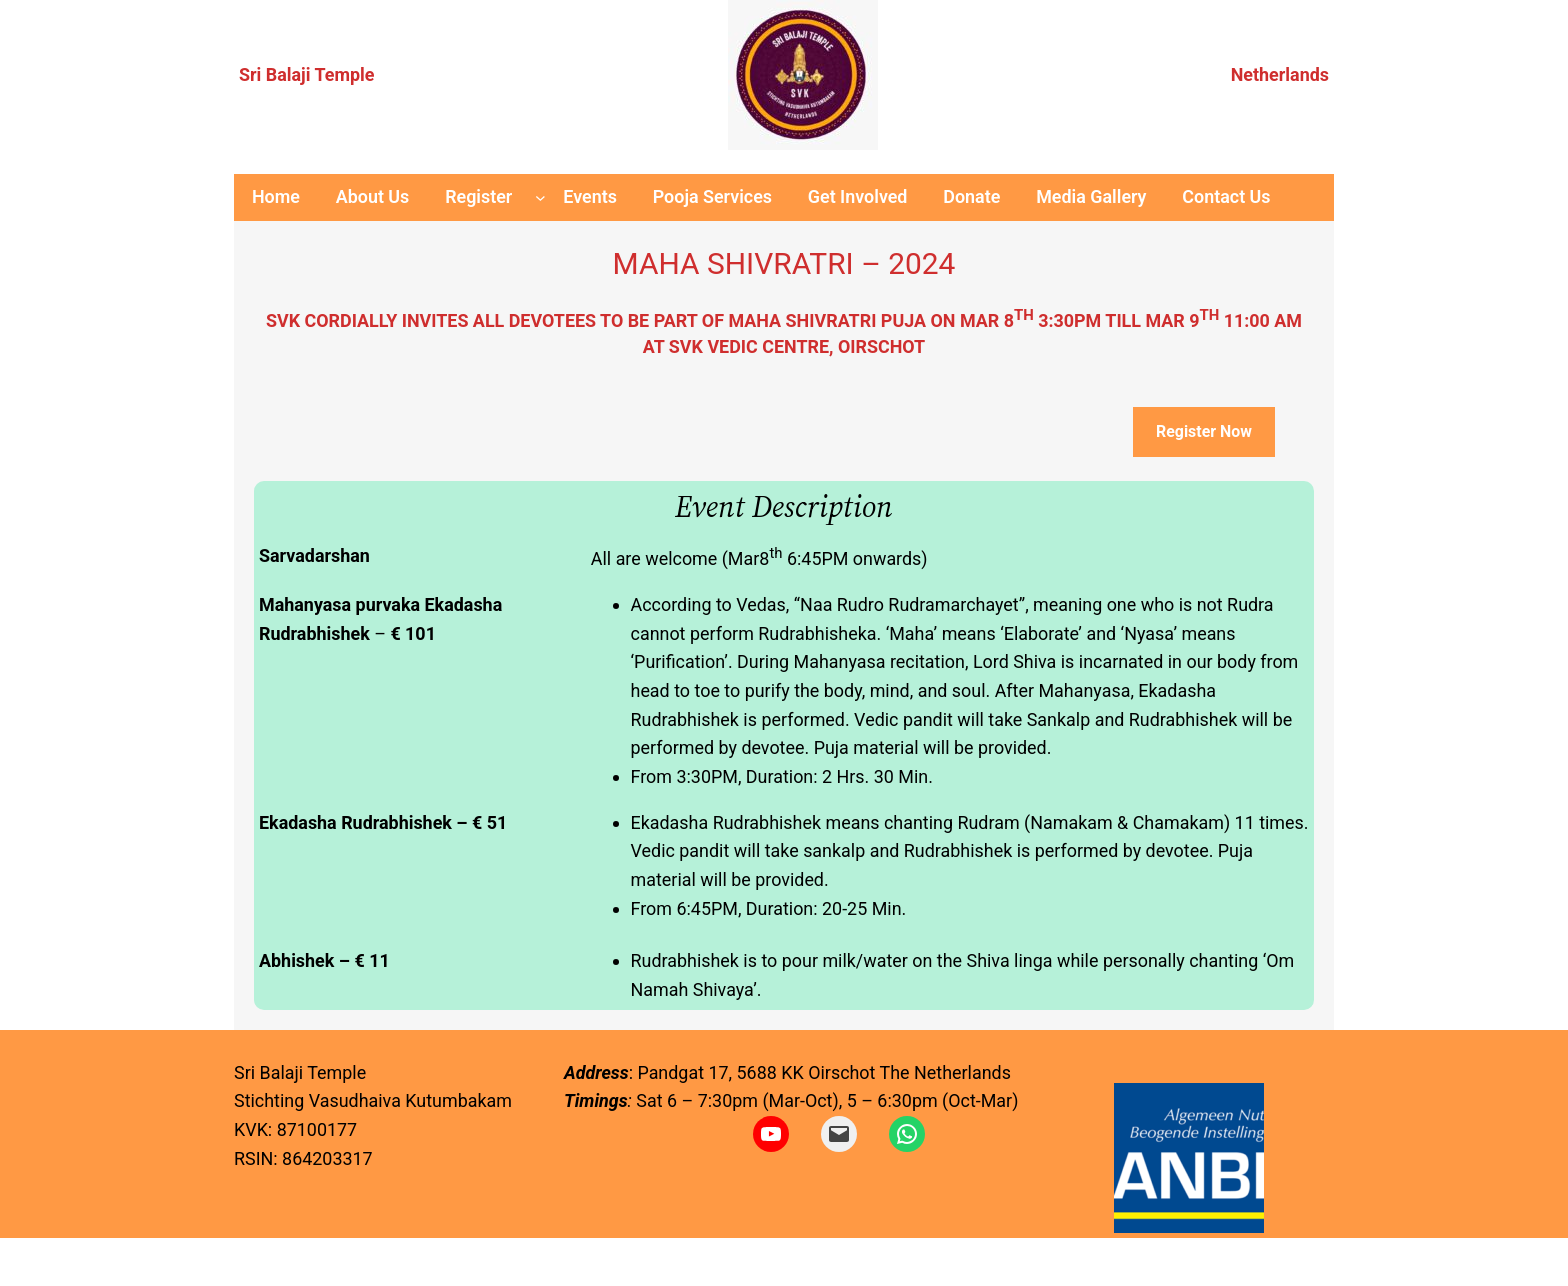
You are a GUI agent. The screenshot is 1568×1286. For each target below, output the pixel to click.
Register (478, 196)
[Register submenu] (540, 197)
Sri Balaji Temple (306, 74)
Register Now (1204, 431)
